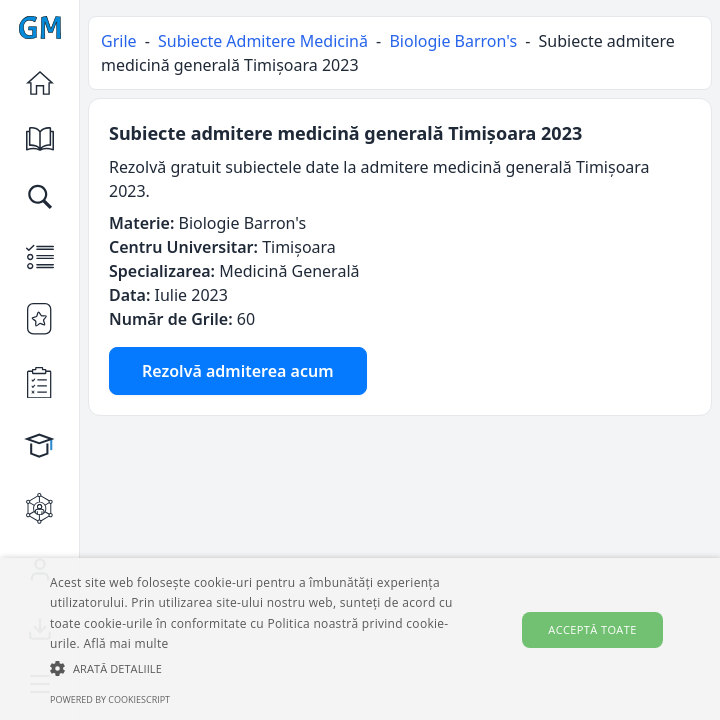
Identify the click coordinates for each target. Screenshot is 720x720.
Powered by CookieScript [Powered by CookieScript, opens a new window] (110, 699)
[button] (251, 668)
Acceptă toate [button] (592, 629)
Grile (119, 41)
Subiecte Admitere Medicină (263, 41)
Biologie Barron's (453, 41)
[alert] (360, 639)
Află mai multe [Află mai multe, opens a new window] (125, 643)
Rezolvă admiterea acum (238, 371)
